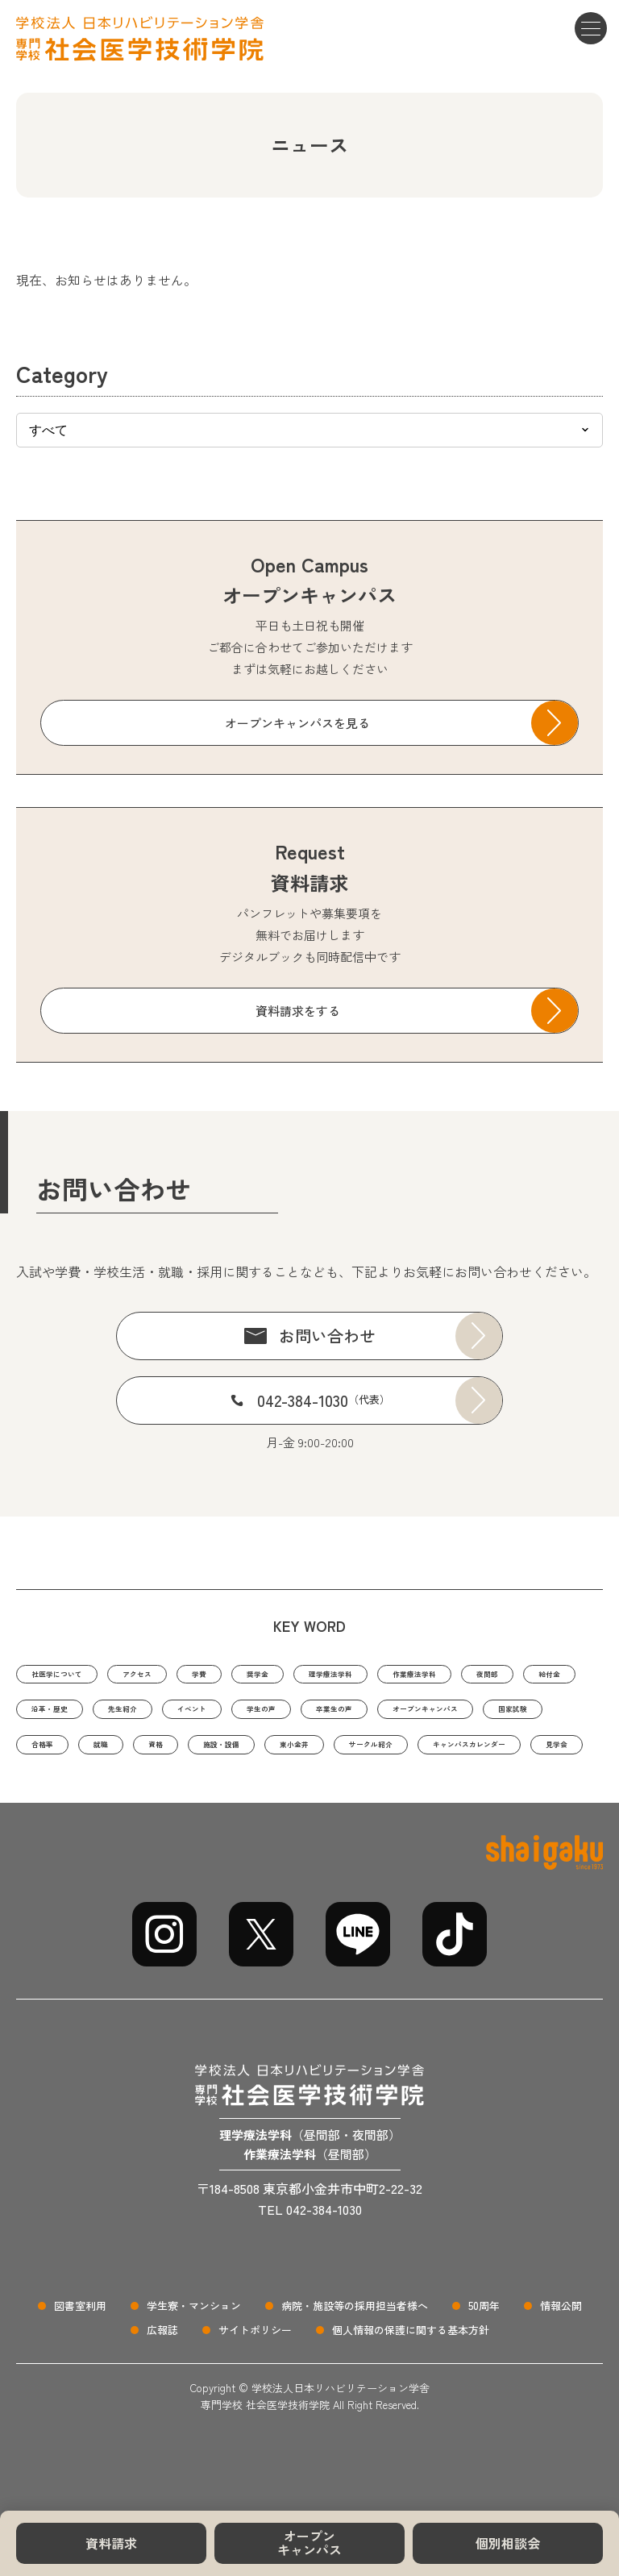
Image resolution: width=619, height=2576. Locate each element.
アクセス (180, 1675)
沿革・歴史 (215, 1715)
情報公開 (561, 2360)
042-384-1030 (323, 1400)
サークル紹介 (257, 1795)
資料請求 (111, 2543)
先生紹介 (309, 1715)
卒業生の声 (61, 1755)
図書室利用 (80, 2360)
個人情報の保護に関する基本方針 (410, 2385)
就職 (459, 1755)
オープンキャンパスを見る (297, 722)
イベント (398, 1715)
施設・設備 (61, 1795)
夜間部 (49, 1715)
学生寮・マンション (194, 2360)
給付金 (126, 1715)
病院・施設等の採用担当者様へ (354, 2360)
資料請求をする (297, 1010)
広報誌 (162, 2385)
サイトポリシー (255, 2385)
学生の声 (487, 1715)
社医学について (73, 1675)
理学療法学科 (422, 1675)
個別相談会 (508, 2543)
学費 (257, 1675)
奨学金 (328, 1675)
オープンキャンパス (309, 2543)
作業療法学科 (535, 1675)
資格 (523, 1755)
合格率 (388, 1755)
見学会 (513, 1795)
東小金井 (156, 1795)
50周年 (484, 2360)
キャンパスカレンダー (394, 1795)
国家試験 (305, 1755)
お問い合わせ (327, 1335)
